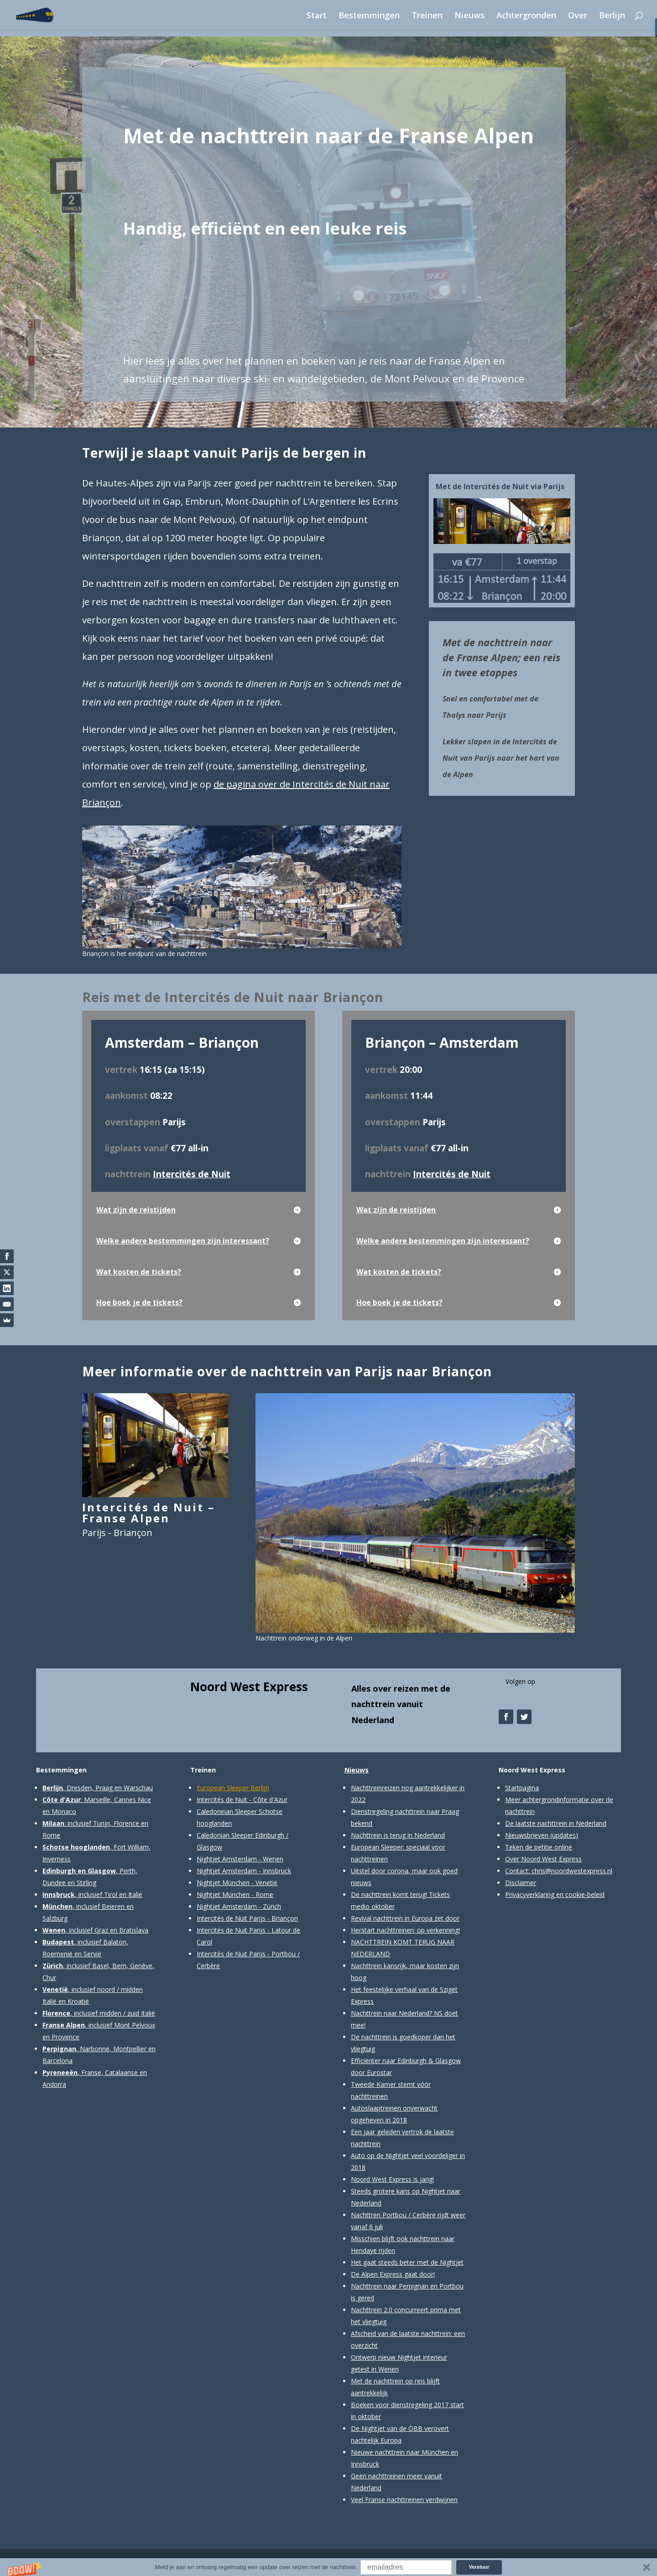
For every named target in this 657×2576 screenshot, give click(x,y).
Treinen (427, 16)
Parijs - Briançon (117, 1532)
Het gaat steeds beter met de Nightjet (407, 2262)
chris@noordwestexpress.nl (572, 1870)
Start (317, 16)
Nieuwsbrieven (526, 1835)
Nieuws (469, 16)
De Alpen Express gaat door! (393, 2274)
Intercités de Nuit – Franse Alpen (148, 1513)
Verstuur (479, 2567)
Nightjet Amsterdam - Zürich (239, 1906)
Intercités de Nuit (191, 1174)
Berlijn (612, 16)
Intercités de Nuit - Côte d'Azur (242, 1799)
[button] (328, 2567)
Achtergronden (526, 16)
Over (577, 16)
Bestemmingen (369, 16)
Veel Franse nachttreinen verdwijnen (404, 2499)
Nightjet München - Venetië (237, 1882)
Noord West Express (249, 1686)
